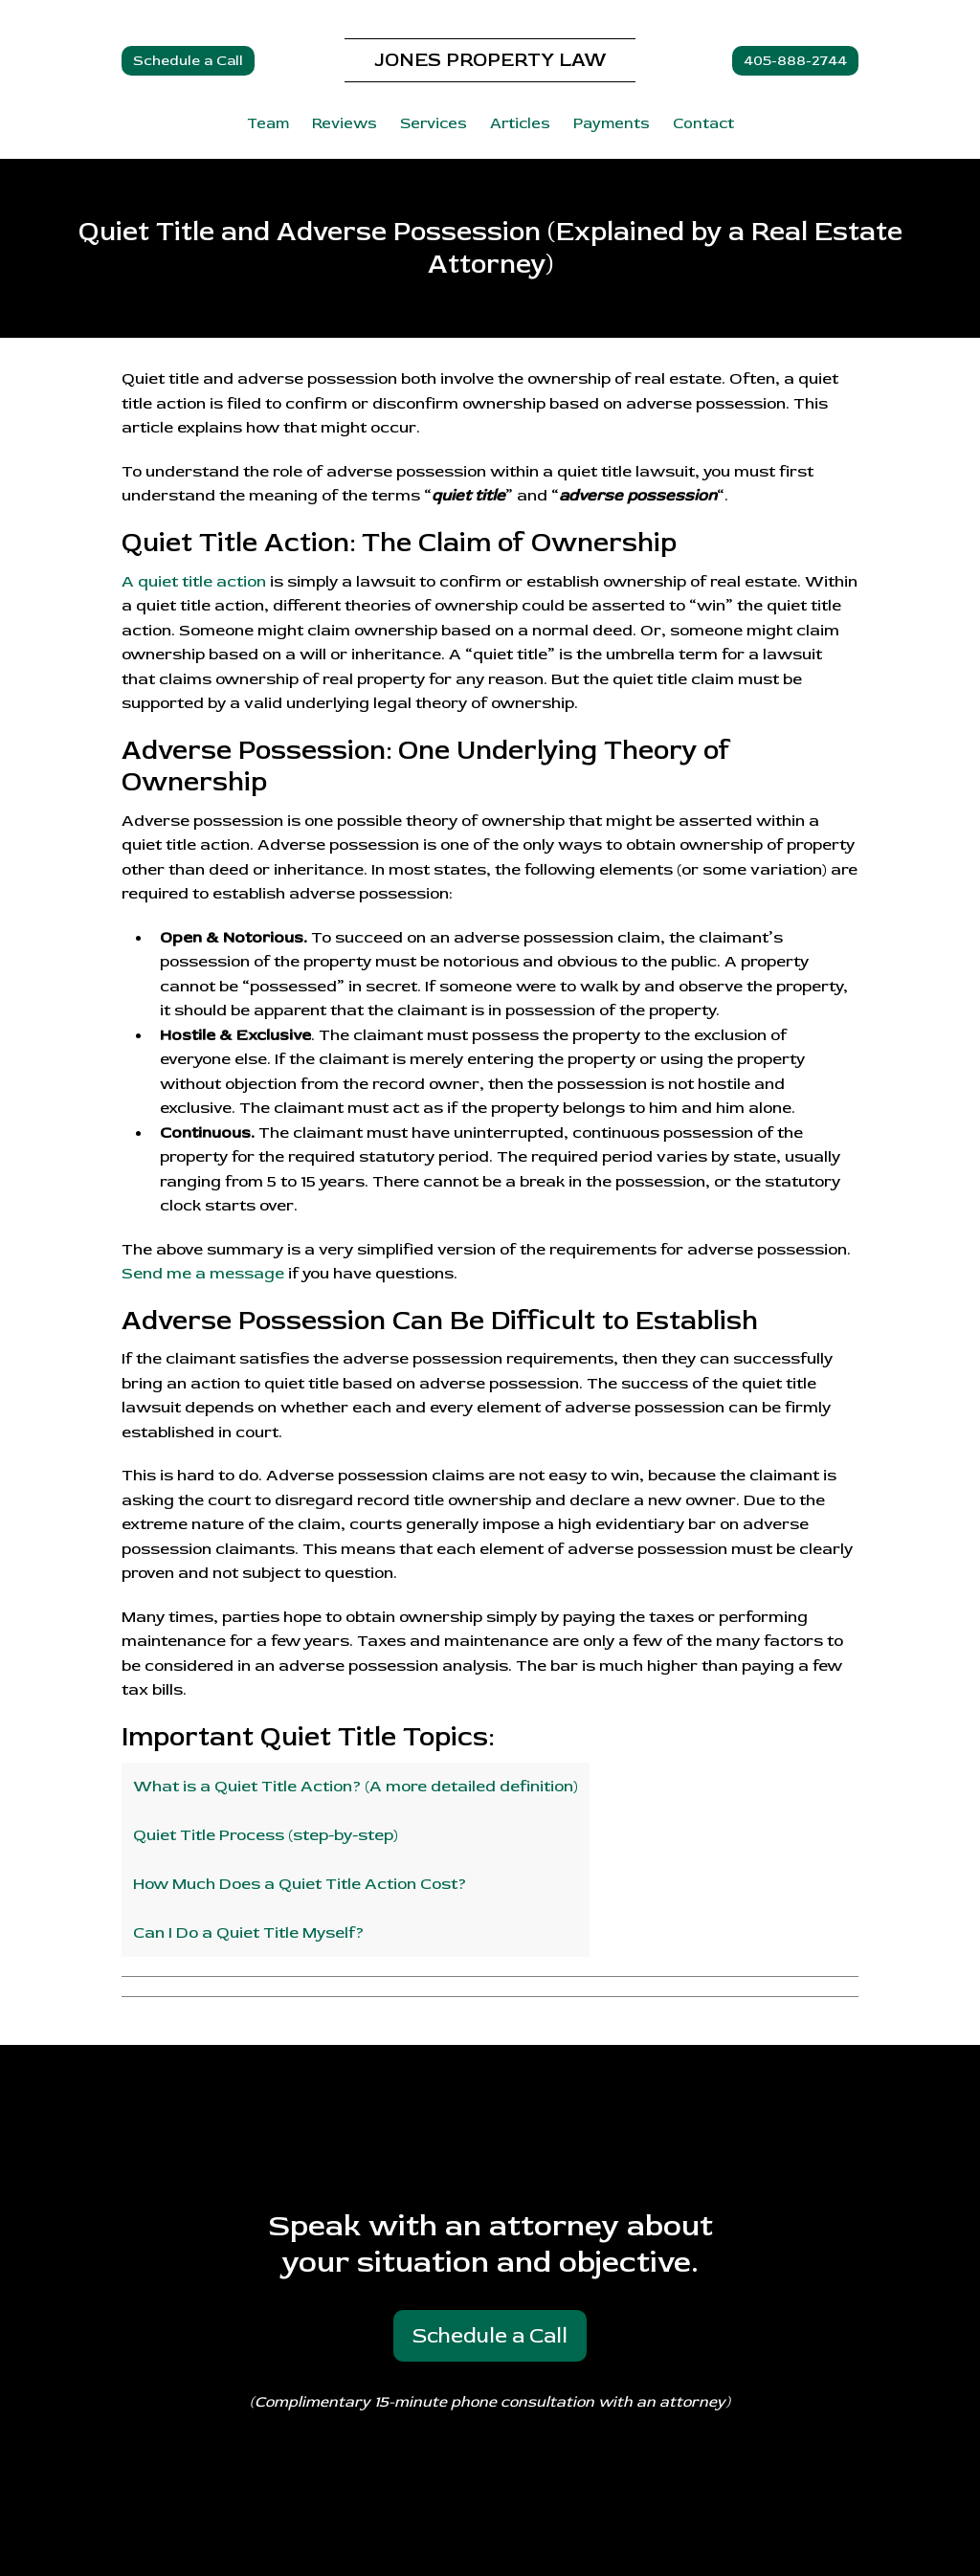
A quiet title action (194, 581)
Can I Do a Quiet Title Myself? (248, 1932)
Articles (520, 123)
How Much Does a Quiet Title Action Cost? (299, 1884)
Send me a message (203, 1273)
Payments (611, 123)
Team (268, 123)
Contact (703, 123)
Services (433, 123)
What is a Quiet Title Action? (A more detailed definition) (355, 1786)
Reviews (344, 123)
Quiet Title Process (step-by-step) (265, 1835)
